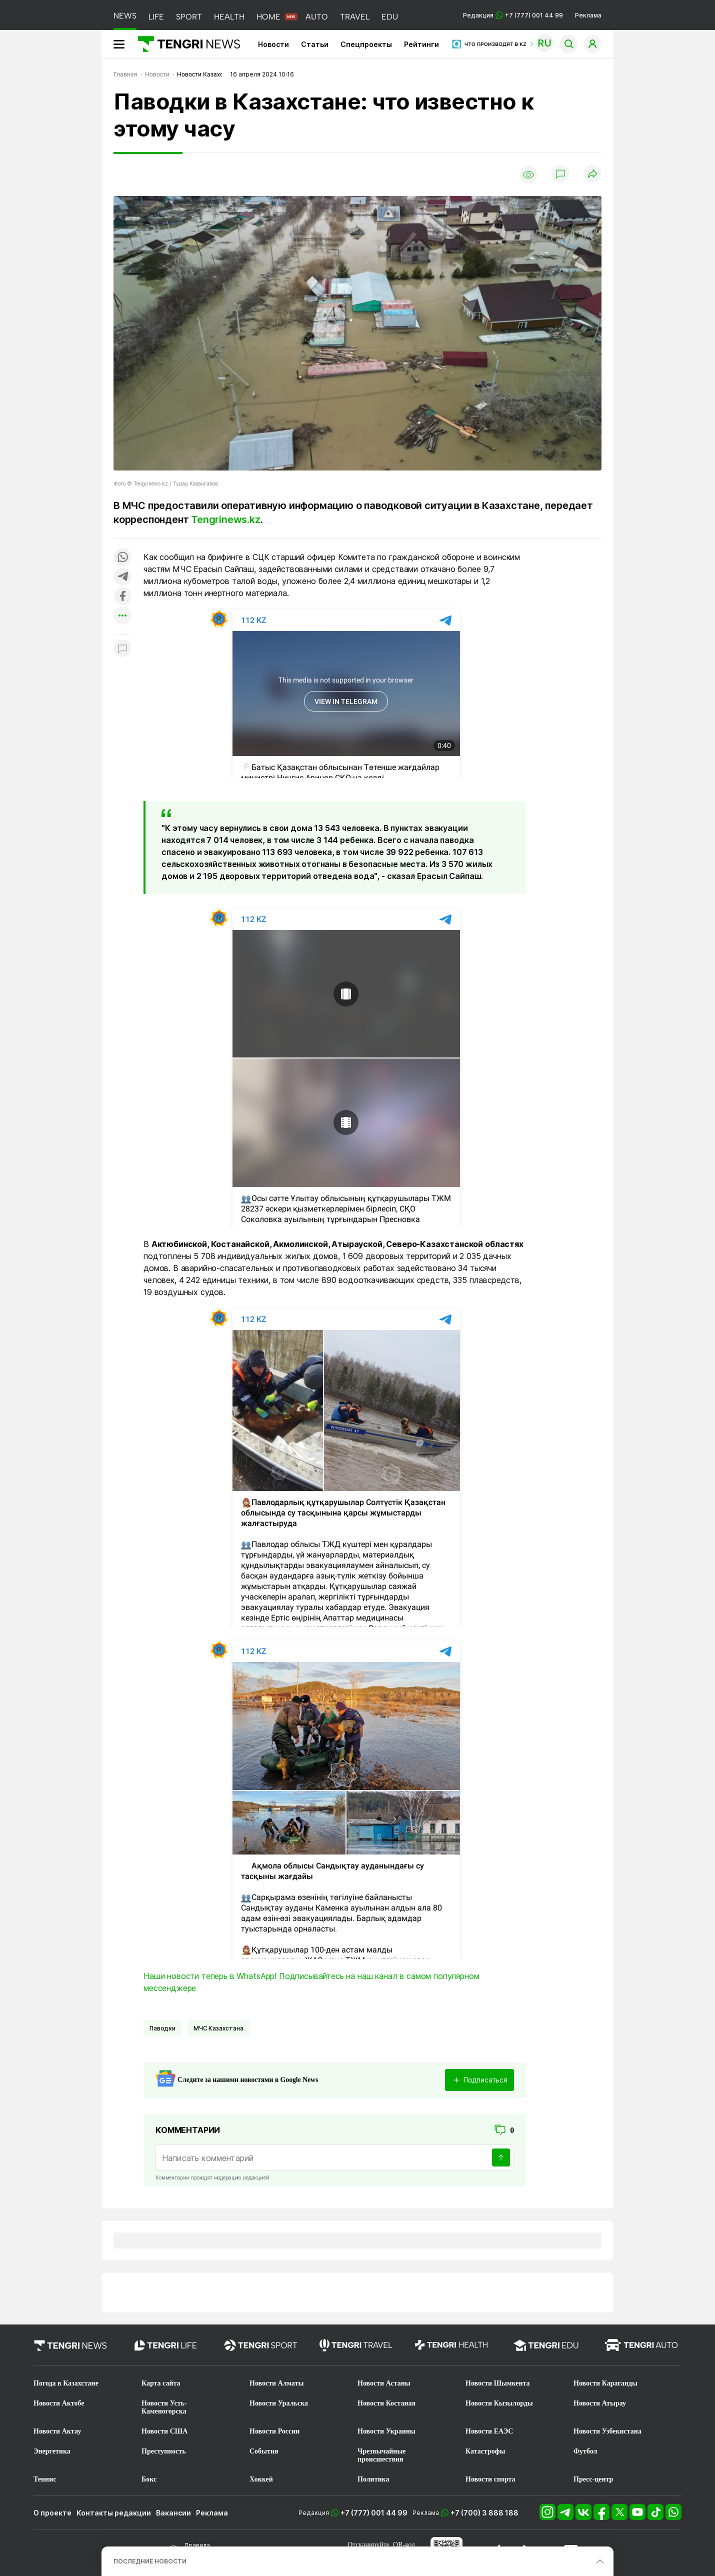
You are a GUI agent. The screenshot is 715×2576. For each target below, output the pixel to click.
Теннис (45, 2479)
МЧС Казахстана (219, 2028)
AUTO (317, 17)
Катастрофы (485, 2451)
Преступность (164, 2451)
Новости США (165, 2431)
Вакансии (173, 2512)
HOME (268, 17)
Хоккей (261, 2479)
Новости (273, 44)
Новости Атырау (600, 2403)
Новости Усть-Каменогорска (164, 2407)
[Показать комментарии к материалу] (123, 649)
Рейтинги (421, 44)
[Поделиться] (593, 174)
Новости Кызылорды (499, 2403)
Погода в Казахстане (66, 2383)
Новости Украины (387, 2431)
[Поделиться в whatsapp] (123, 558)
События (264, 2451)
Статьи (314, 44)
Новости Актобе (59, 2403)
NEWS (125, 15)
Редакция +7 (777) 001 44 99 (513, 15)
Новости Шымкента (498, 2383)
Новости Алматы (277, 2383)
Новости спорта (491, 2479)
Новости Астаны (384, 2383)
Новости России (275, 2431)
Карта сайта (161, 2383)
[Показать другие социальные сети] (123, 616)
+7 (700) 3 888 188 (484, 2512)
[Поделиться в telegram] (123, 577)
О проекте (53, 2512)
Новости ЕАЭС (489, 2431)
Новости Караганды (606, 2383)
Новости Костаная (387, 2403)
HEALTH (229, 17)
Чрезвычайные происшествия (382, 2455)
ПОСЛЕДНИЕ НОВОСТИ (150, 2561)
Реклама (588, 15)
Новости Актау (57, 2431)
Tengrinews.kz (225, 520)
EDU (390, 17)
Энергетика (52, 2451)
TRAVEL (355, 17)
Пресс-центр (593, 2479)
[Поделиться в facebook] (123, 596)
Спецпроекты (366, 44)
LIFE (156, 17)
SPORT (189, 17)
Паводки (163, 2028)
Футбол (585, 2451)
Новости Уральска (279, 2403)
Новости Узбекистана (608, 2431)
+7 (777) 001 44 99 (374, 2512)
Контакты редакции (113, 2512)
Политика (373, 2479)
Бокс (149, 2479)
